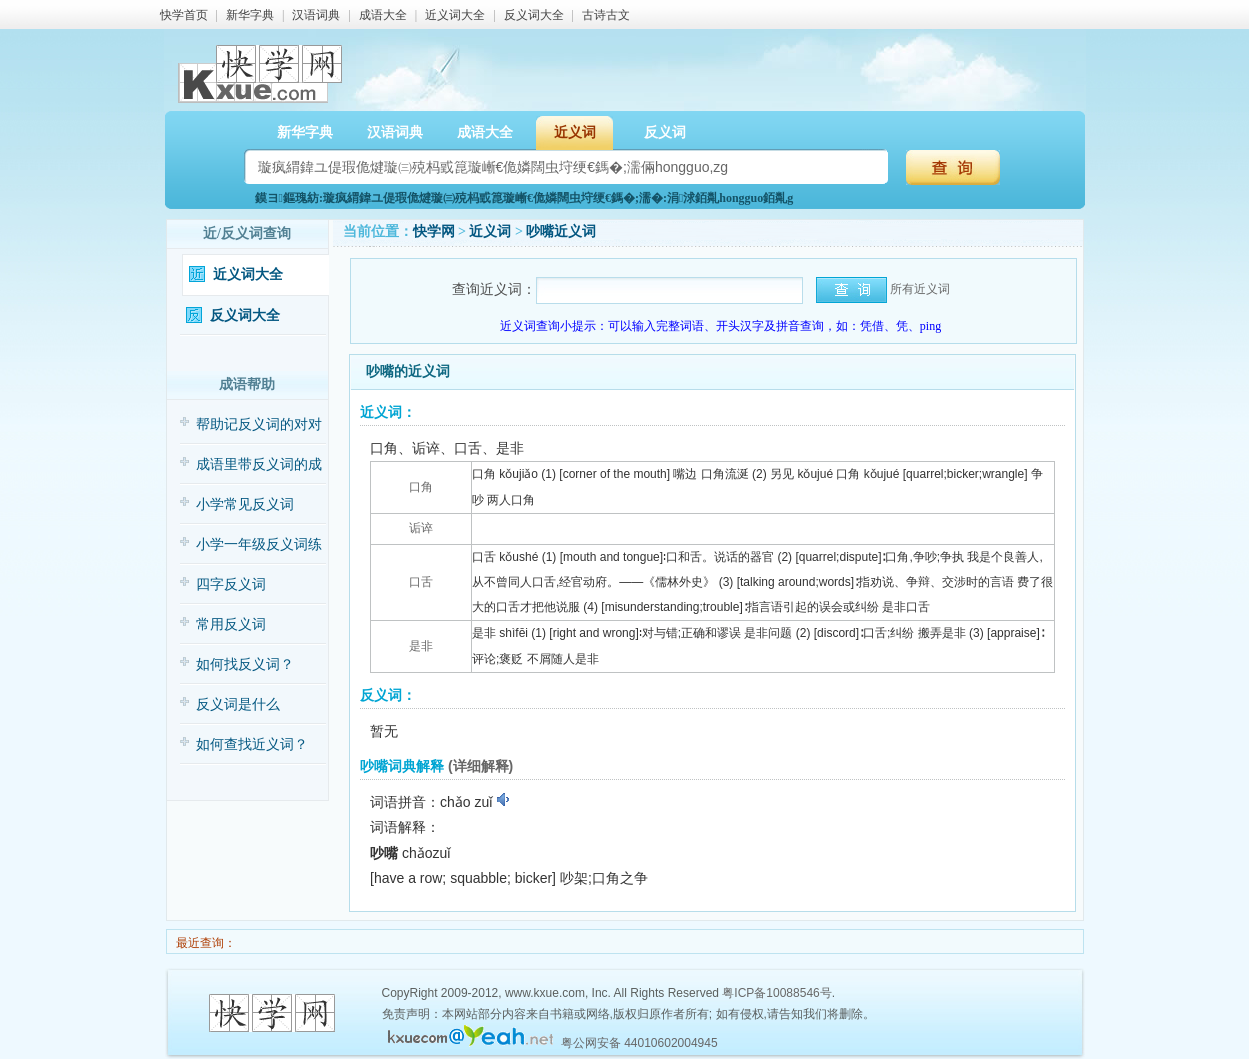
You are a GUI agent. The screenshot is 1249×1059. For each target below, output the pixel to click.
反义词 (665, 132)
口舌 (421, 582)
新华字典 (250, 15)
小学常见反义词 (245, 504)
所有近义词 (920, 289)
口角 (421, 487)
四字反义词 (231, 584)
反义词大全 (534, 15)
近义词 (575, 132)
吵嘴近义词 (561, 231)
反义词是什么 (238, 704)
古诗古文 (606, 15)
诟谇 (421, 528)
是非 (421, 646)
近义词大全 (455, 15)
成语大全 (383, 15)
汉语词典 (316, 15)
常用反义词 (231, 624)
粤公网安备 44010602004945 (639, 1043)
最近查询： (204, 943)
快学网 (434, 231)
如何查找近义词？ (252, 744)
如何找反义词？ (245, 664)
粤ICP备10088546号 (776, 993)
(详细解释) (480, 766)
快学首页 (184, 15)
